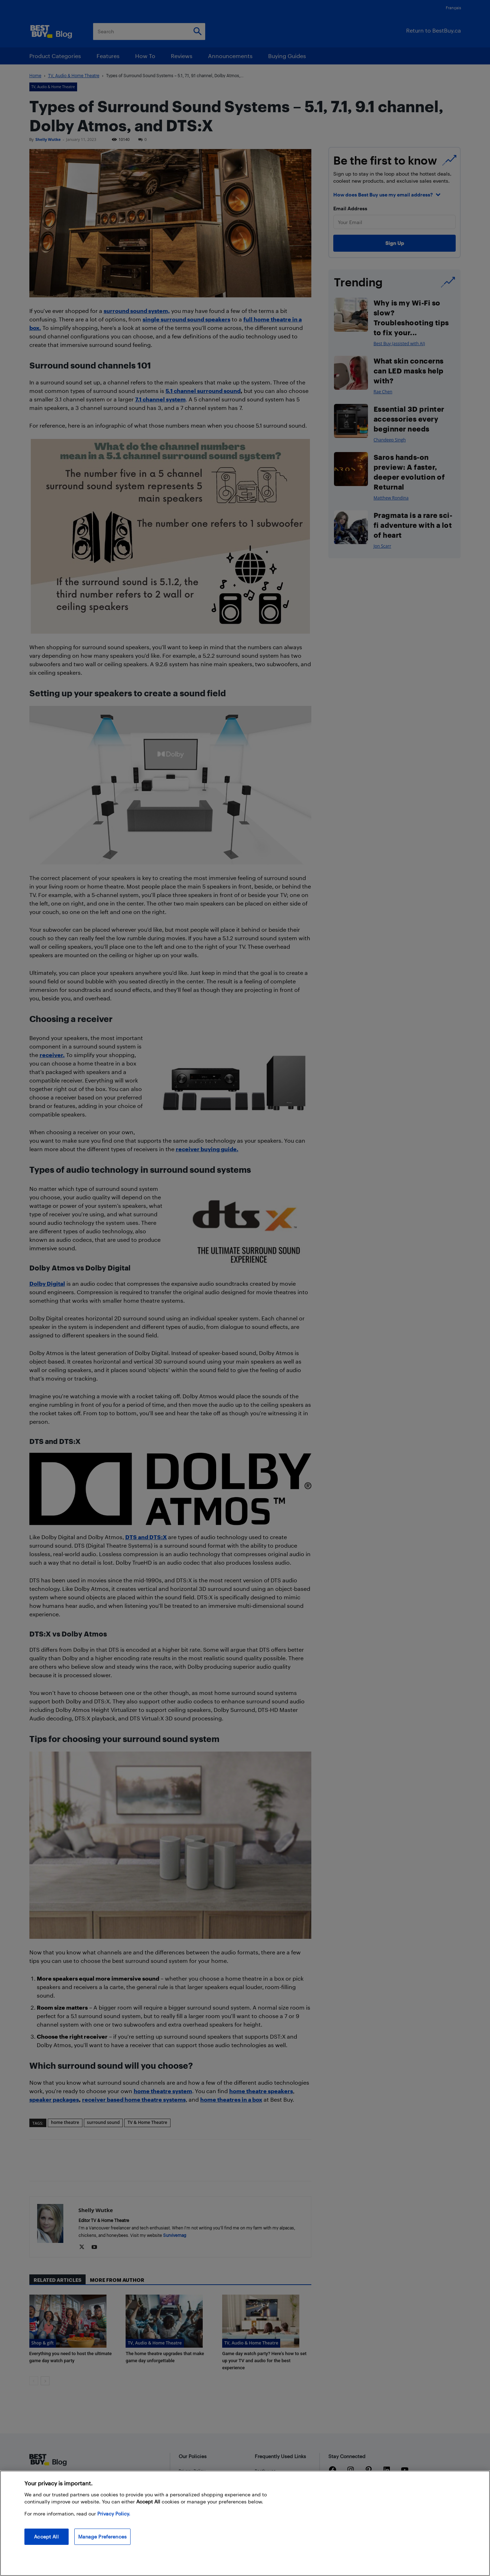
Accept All (46, 2537)
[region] (245, 2523)
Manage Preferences (102, 2537)
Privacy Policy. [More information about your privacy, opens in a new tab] (113, 2514)
